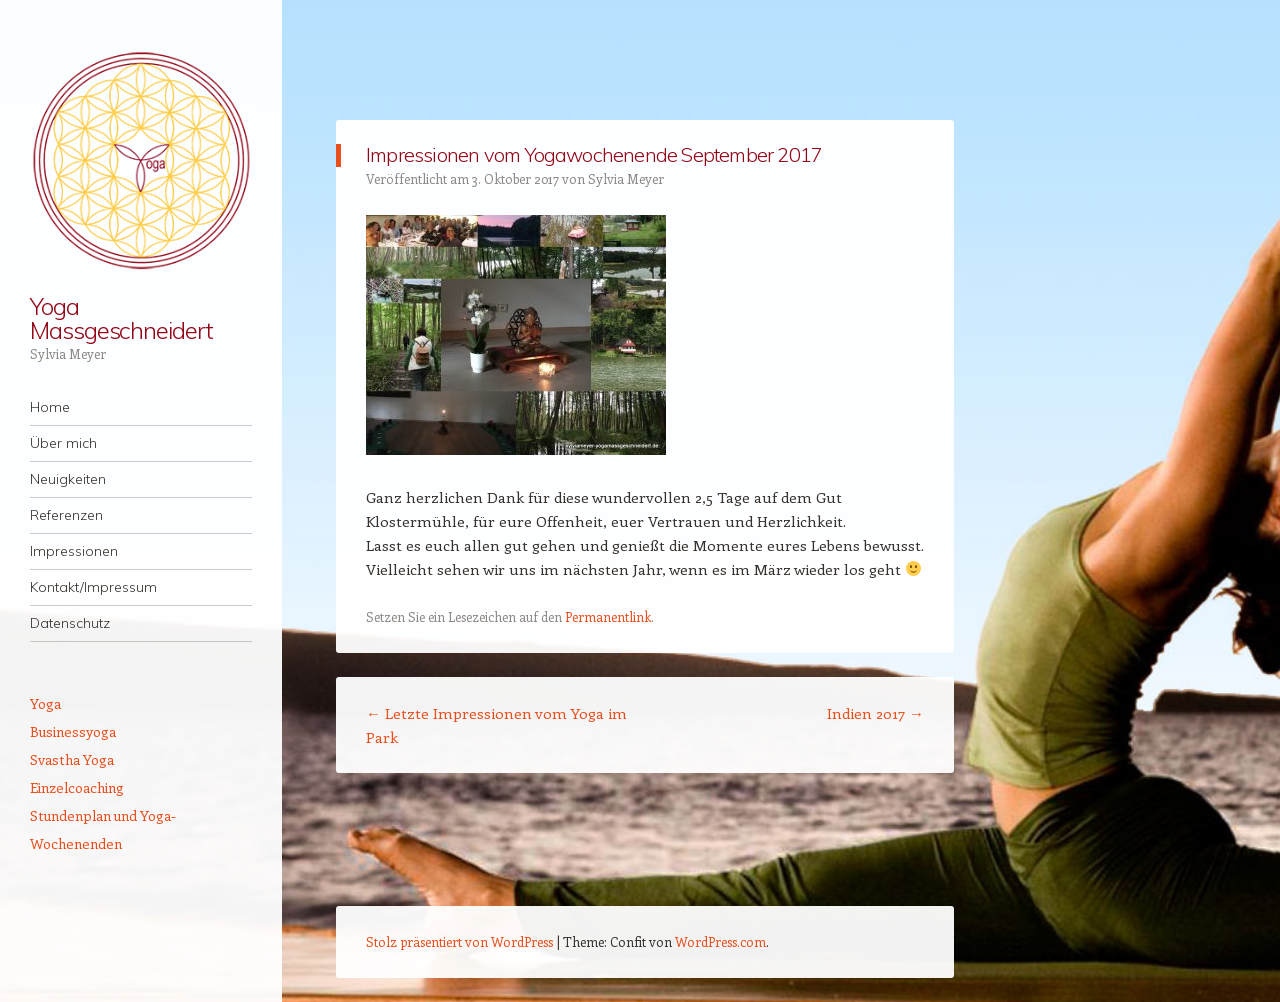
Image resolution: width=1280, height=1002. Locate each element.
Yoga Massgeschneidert (121, 318)
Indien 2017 (875, 713)
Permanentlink (608, 616)
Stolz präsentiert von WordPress (459, 941)
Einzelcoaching (77, 787)
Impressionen (74, 551)
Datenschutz (70, 623)
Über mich (63, 443)
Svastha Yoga (72, 759)
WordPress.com (720, 941)
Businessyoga (73, 731)
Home (50, 407)
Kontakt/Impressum (93, 587)
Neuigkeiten (68, 479)
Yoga (45, 703)
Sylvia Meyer (626, 178)
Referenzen (66, 515)
